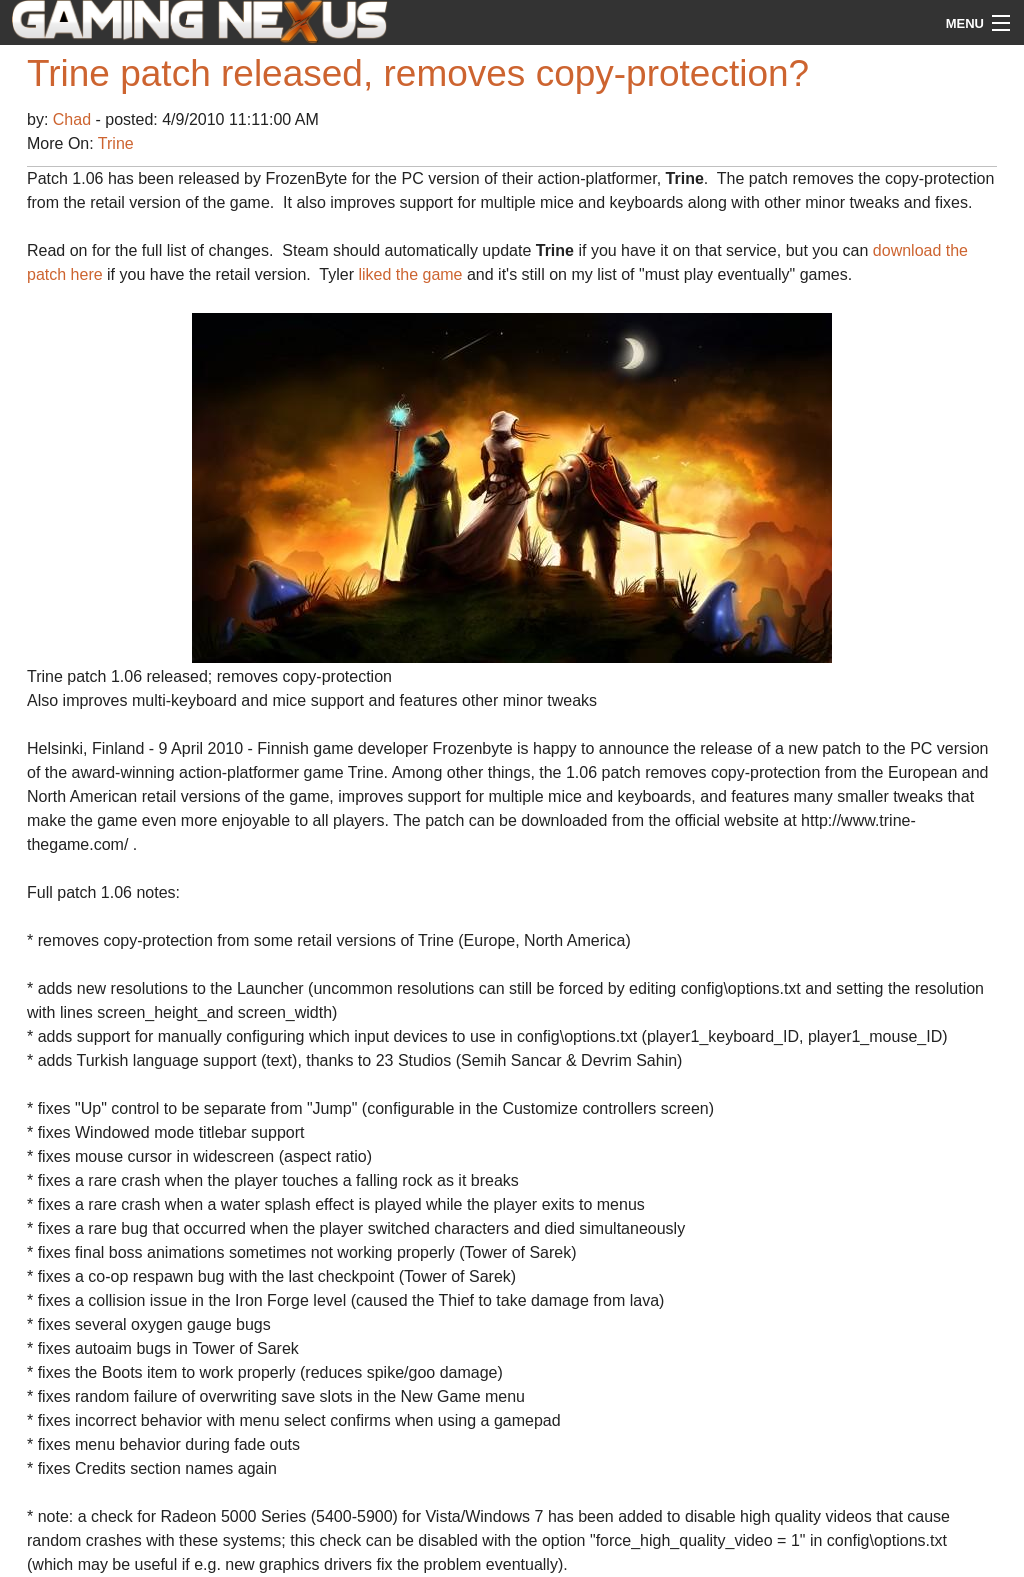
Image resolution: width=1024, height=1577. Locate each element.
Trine (116, 143)
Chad (74, 119)
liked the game (410, 274)
